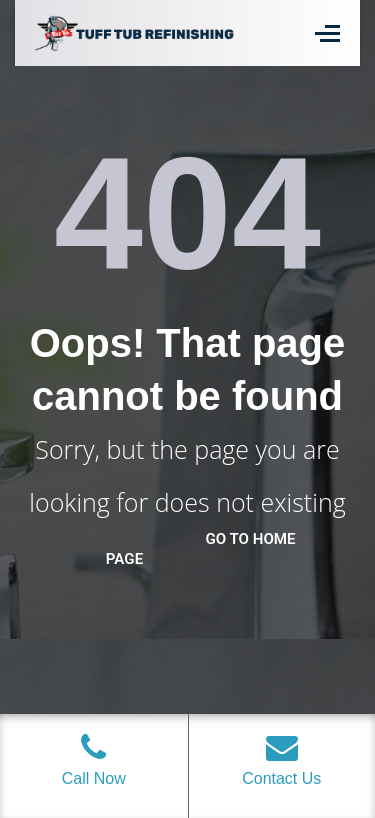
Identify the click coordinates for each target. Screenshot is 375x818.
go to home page (201, 549)
